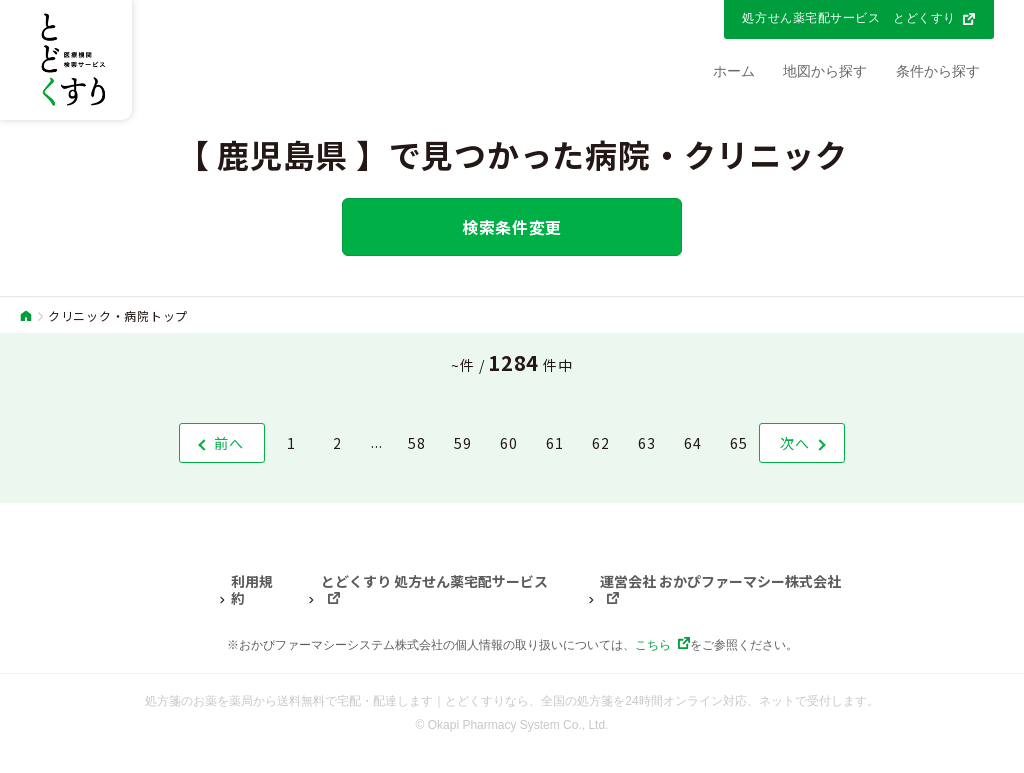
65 (739, 443)
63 (647, 443)
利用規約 (252, 590)
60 (509, 443)
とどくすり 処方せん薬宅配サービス (434, 582)
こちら (653, 645)
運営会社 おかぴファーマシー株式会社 (720, 582)
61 (555, 443)
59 (463, 443)
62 (601, 443)
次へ (795, 443)
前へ (229, 443)
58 (417, 443)
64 (693, 443)
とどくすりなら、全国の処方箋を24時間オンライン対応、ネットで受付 (637, 701)
